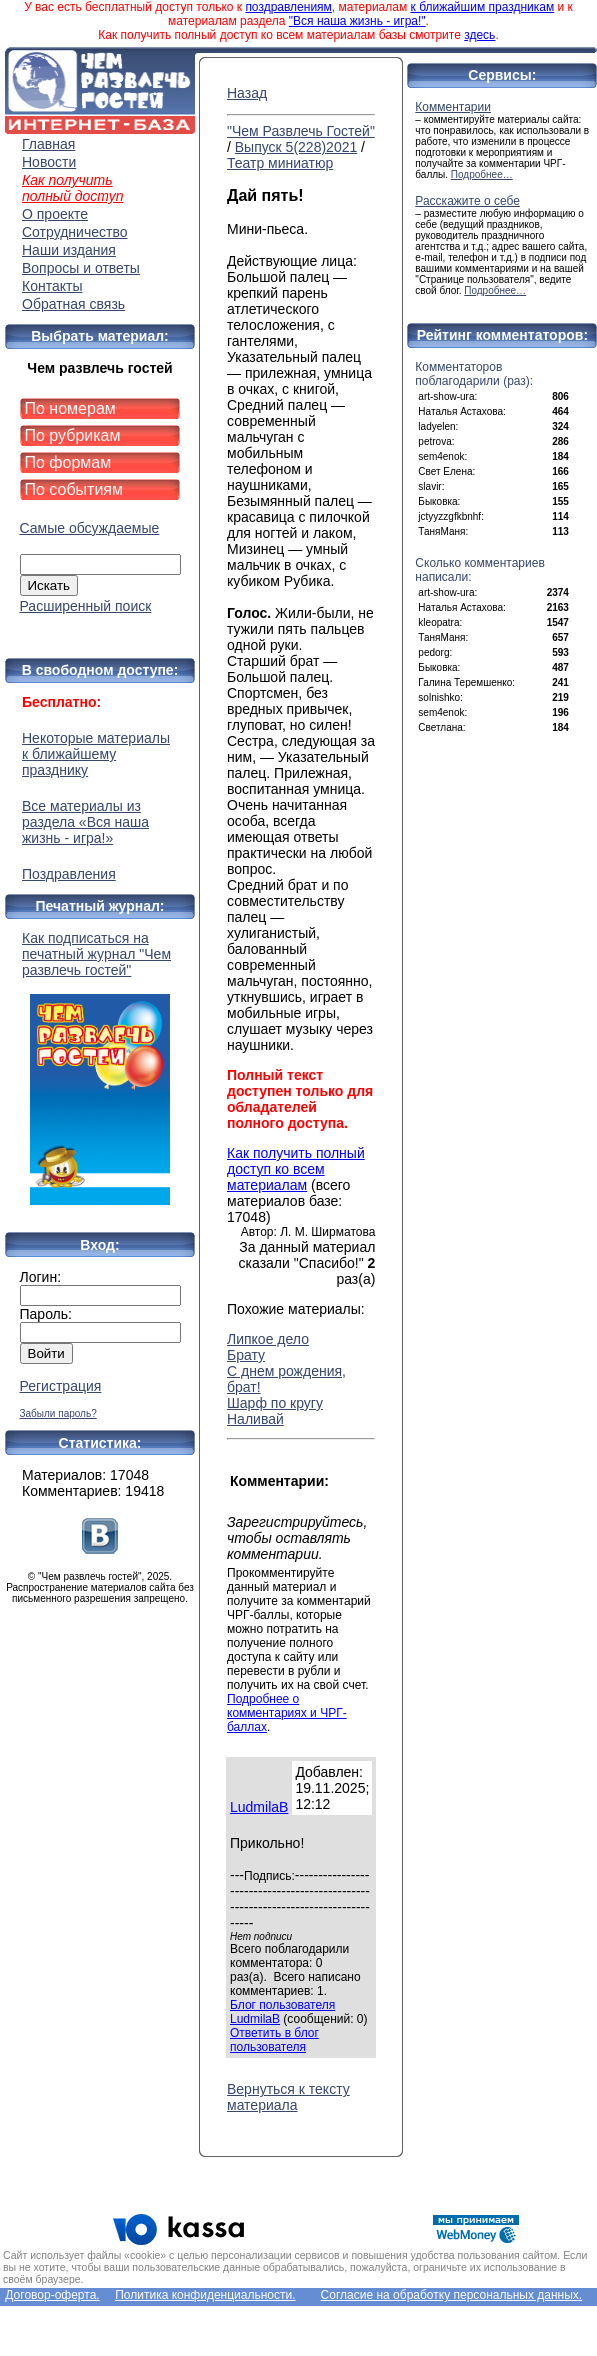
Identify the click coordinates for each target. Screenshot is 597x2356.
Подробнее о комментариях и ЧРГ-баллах (287, 1713)
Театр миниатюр (280, 163)
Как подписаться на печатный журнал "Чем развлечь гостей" (100, 1067)
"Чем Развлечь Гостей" (301, 131)
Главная (48, 144)
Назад (247, 93)
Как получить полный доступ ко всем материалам (296, 1169)
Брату (246, 1355)
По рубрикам (73, 435)
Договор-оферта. (52, 2295)
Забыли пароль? (58, 1413)
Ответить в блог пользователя (274, 2040)
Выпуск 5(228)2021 (296, 147)
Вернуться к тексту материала (288, 2097)
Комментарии (453, 107)
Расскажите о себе (467, 201)
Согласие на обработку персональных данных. (452, 2295)
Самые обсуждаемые (90, 528)
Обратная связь (73, 304)
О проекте (55, 214)
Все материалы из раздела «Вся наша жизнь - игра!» (85, 822)
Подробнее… (482, 174)
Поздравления (69, 874)
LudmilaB (259, 1807)
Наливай (255, 1419)
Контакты (52, 286)
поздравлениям (288, 7)
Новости (49, 162)
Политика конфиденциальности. (205, 2295)
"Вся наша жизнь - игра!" (357, 21)
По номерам (70, 408)
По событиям (74, 489)
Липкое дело (268, 1339)
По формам (68, 462)
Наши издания (69, 250)
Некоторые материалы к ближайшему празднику (96, 754)
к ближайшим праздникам (483, 7)
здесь (479, 35)
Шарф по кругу (275, 1403)
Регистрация (61, 1386)
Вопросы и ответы (81, 268)
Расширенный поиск (86, 606)
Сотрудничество (74, 232)
